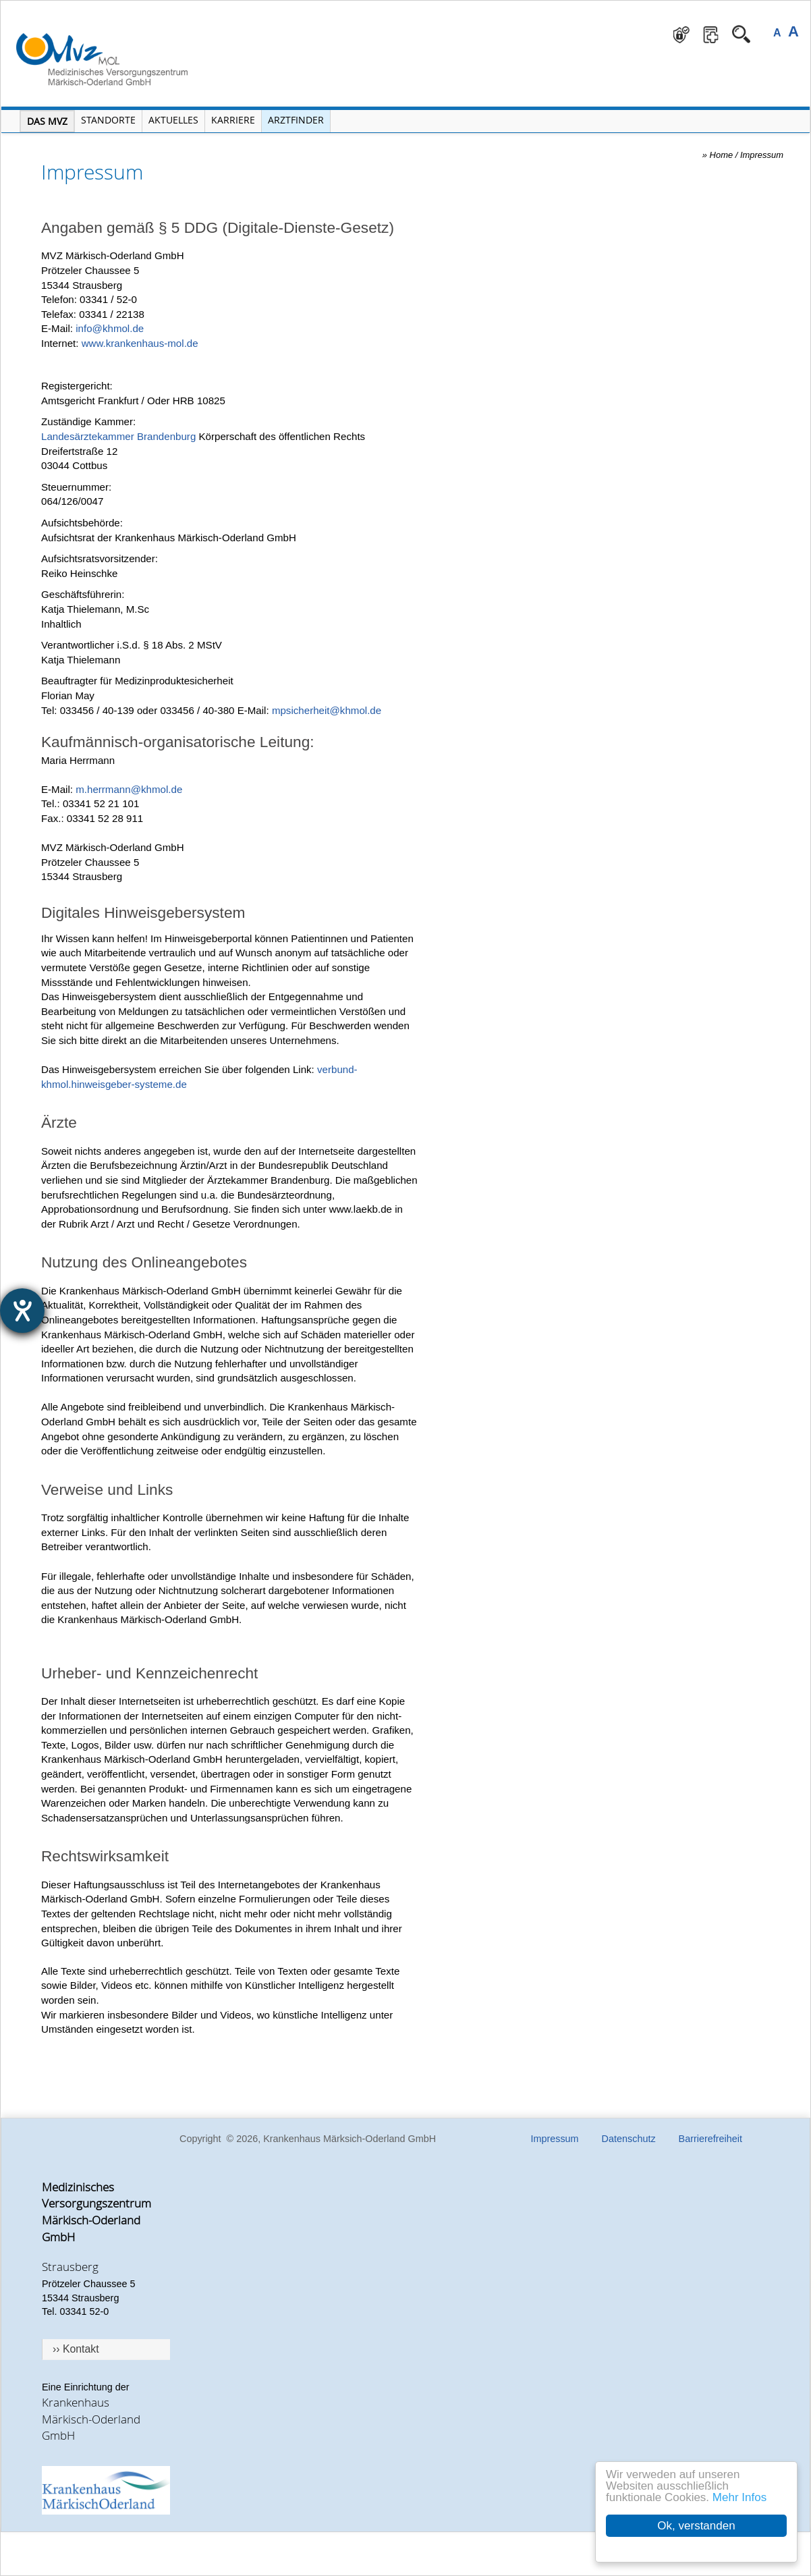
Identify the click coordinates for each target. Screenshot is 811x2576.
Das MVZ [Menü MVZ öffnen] (47, 121)
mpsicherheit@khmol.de (326, 710)
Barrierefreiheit (710, 2138)
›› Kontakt (76, 2349)
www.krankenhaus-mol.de (140, 343)
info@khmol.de (110, 328)
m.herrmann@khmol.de (129, 789)
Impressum (761, 155)
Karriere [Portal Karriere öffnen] (233, 119)
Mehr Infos (739, 2497)
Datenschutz (629, 2138)
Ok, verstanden (696, 2525)
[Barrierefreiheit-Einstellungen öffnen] (22, 1310)
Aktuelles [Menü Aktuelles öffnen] (173, 119)
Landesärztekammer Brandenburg (118, 436)
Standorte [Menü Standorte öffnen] (108, 119)
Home (721, 155)
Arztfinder (296, 119)
